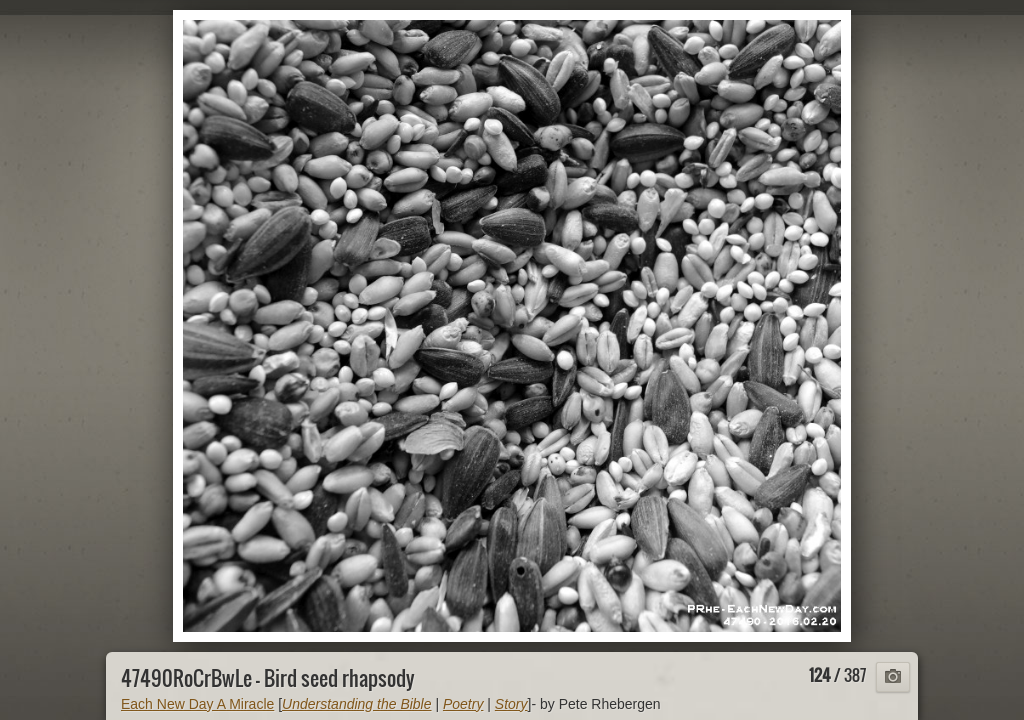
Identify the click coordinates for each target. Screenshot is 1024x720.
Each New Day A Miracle (197, 704)
